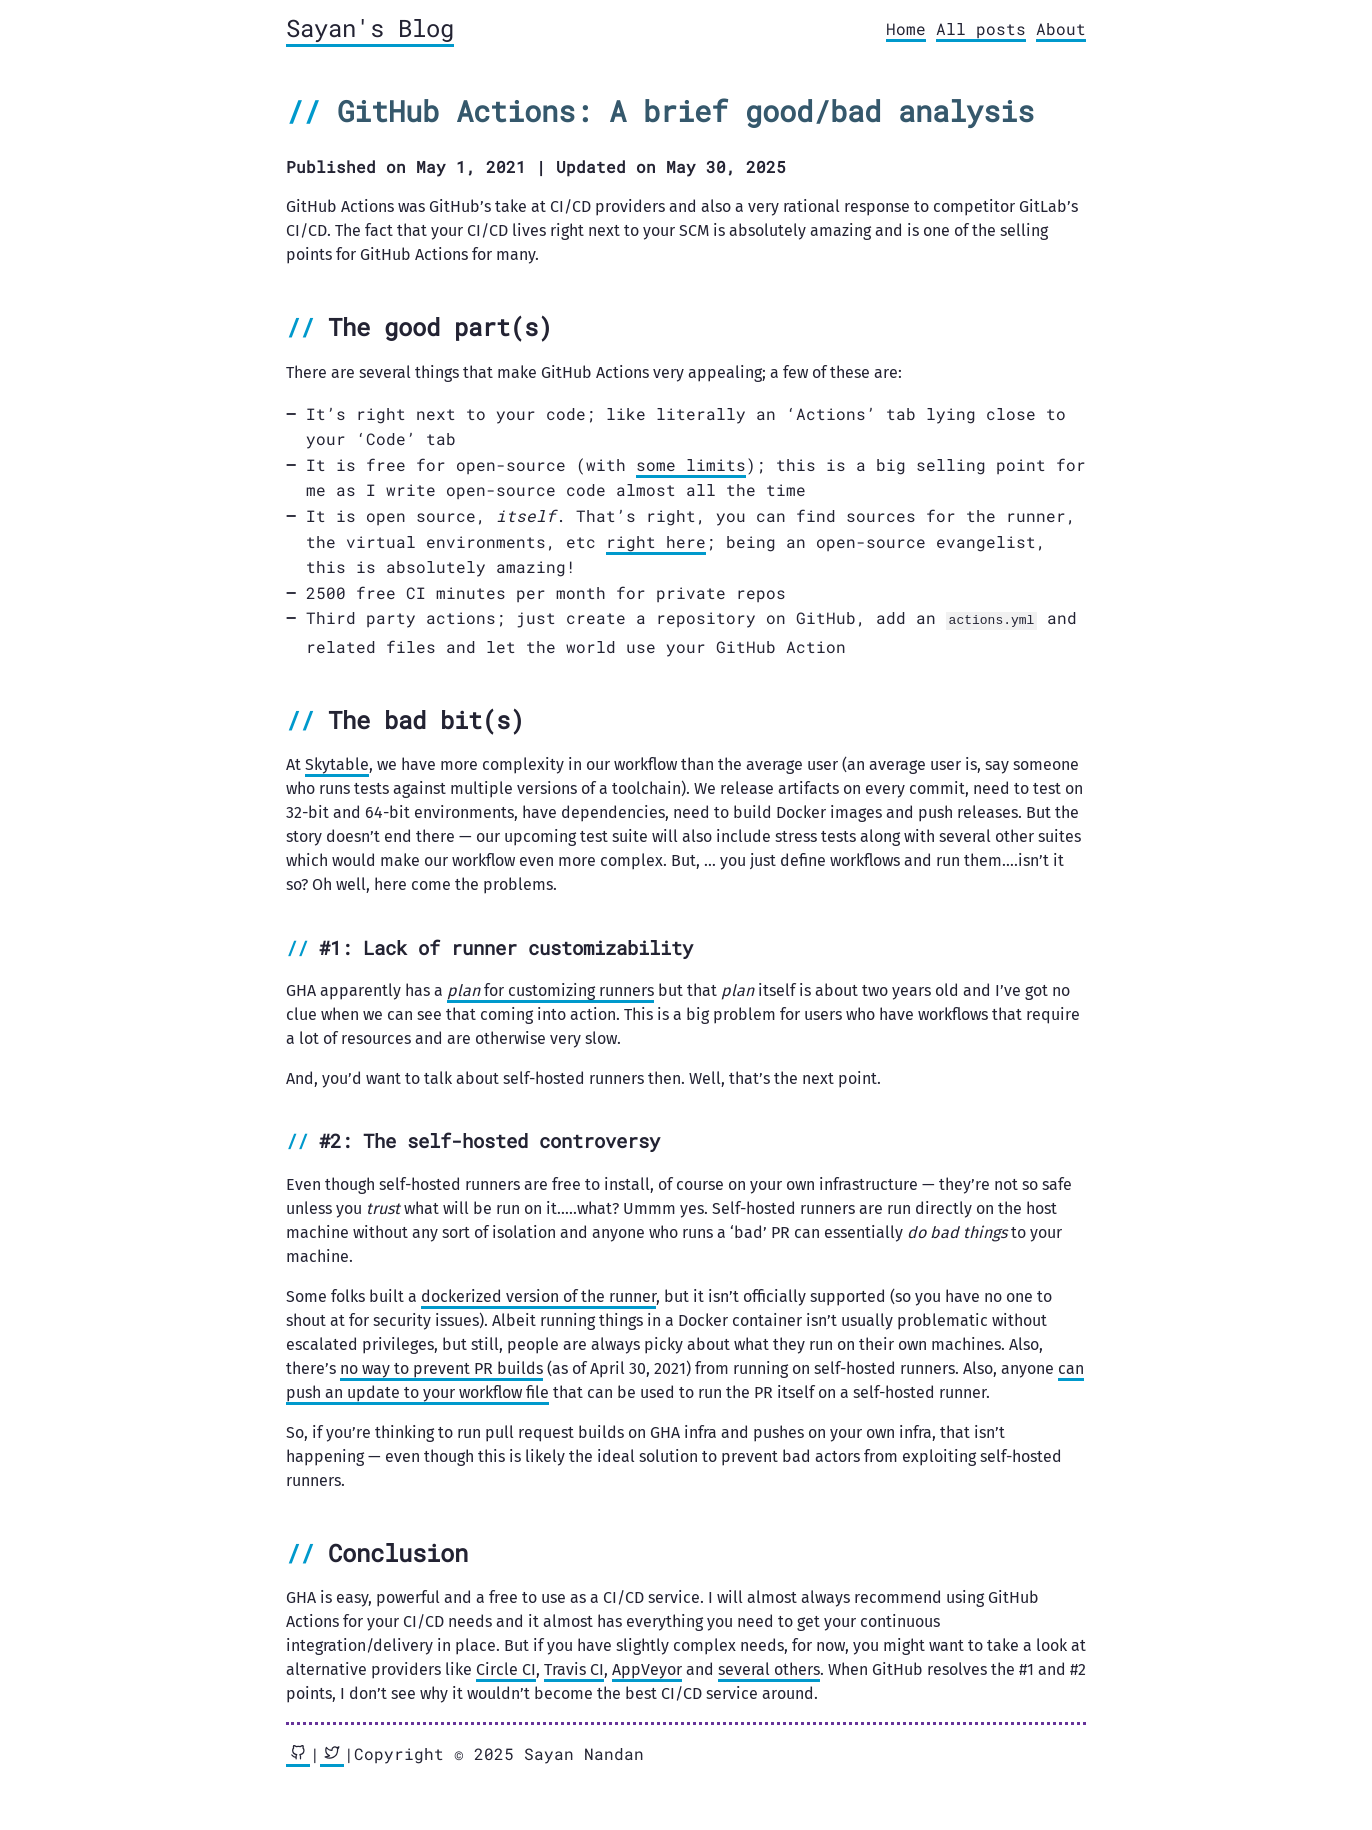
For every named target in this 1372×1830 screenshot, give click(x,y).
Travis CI (574, 1668)
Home (906, 28)
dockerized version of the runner (538, 1295)
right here (656, 541)
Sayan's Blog (370, 28)
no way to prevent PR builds (441, 1367)
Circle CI (506, 1668)
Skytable (337, 763)
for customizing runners (550, 989)
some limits (691, 464)
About (1061, 28)
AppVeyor (647, 1668)
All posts (981, 28)
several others (769, 1668)
